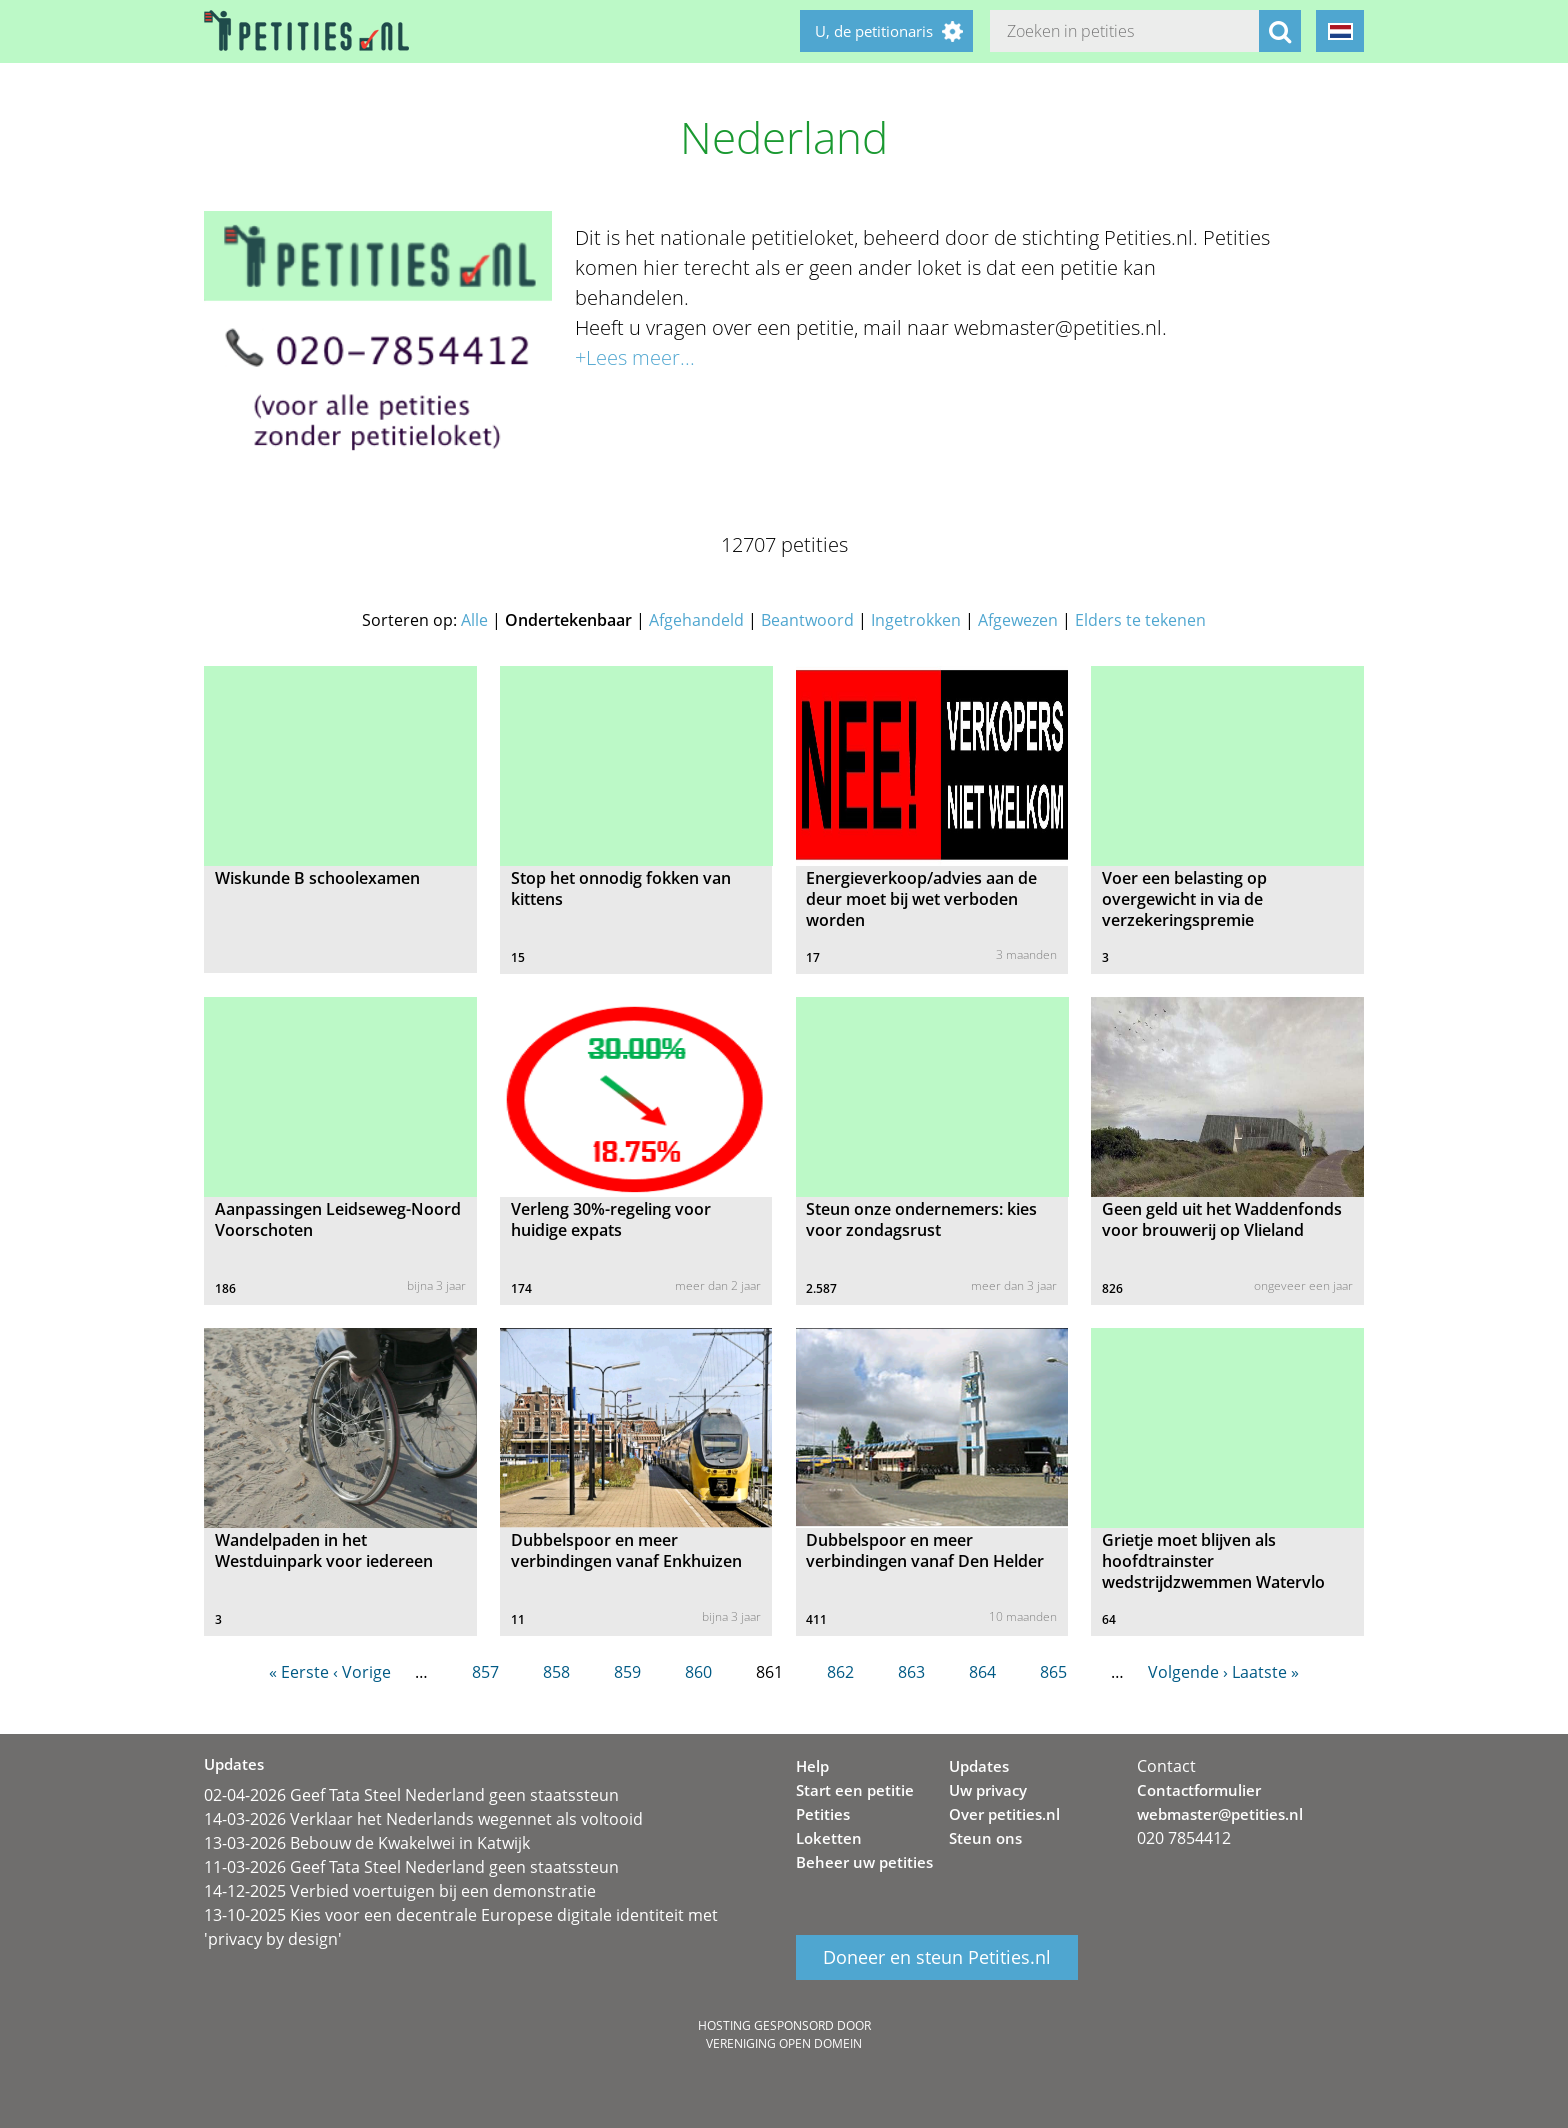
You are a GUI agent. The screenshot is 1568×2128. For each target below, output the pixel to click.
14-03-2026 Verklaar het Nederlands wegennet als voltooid (423, 1819)
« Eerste (299, 1672)
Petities (823, 1814)
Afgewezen (1018, 620)
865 (1053, 1672)
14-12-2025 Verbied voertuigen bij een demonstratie (400, 1891)
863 (911, 1672)
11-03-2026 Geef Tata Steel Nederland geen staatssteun (411, 1867)
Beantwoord (807, 620)
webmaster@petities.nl (1220, 1814)
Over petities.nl (1004, 1814)
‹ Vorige (362, 1672)
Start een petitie (855, 1790)
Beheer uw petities (864, 1862)
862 (840, 1672)
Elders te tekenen (1140, 620)
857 (485, 1672)
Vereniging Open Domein (784, 2043)
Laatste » (1265, 1672)
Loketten (829, 1838)
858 (556, 1672)
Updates (979, 1766)
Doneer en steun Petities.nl (937, 1958)
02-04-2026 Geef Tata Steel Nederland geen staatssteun (411, 1795)
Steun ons (985, 1838)
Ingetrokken (916, 620)
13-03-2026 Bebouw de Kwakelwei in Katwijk (367, 1843)
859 (627, 1672)
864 (982, 1672)
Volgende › (1188, 1672)
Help (812, 1766)
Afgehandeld (696, 620)
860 (698, 1672)
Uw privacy (988, 1790)
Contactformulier (1199, 1790)
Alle (474, 620)
